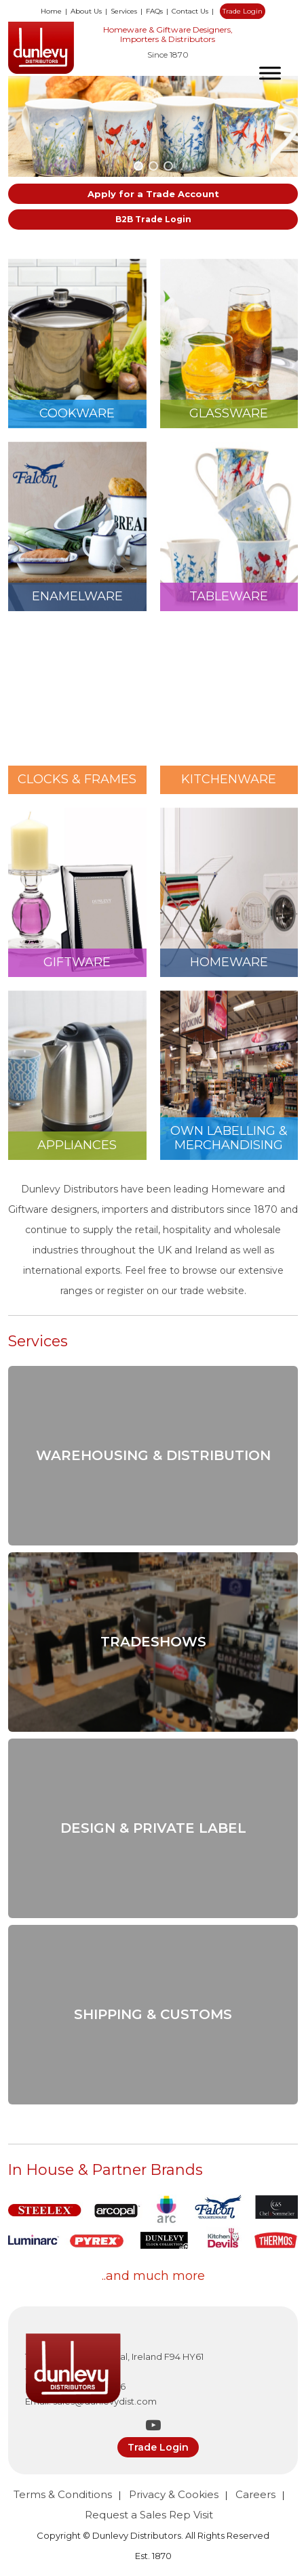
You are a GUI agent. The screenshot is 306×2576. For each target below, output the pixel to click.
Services (124, 11)
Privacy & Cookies (173, 2494)
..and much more (153, 2275)
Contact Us (190, 11)
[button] (138, 166)
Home (51, 11)
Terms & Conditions (63, 2494)
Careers (255, 2494)
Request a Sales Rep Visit (149, 2514)
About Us (86, 11)
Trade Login (243, 11)
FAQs (154, 11)
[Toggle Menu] (270, 72)
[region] (153, 126)
